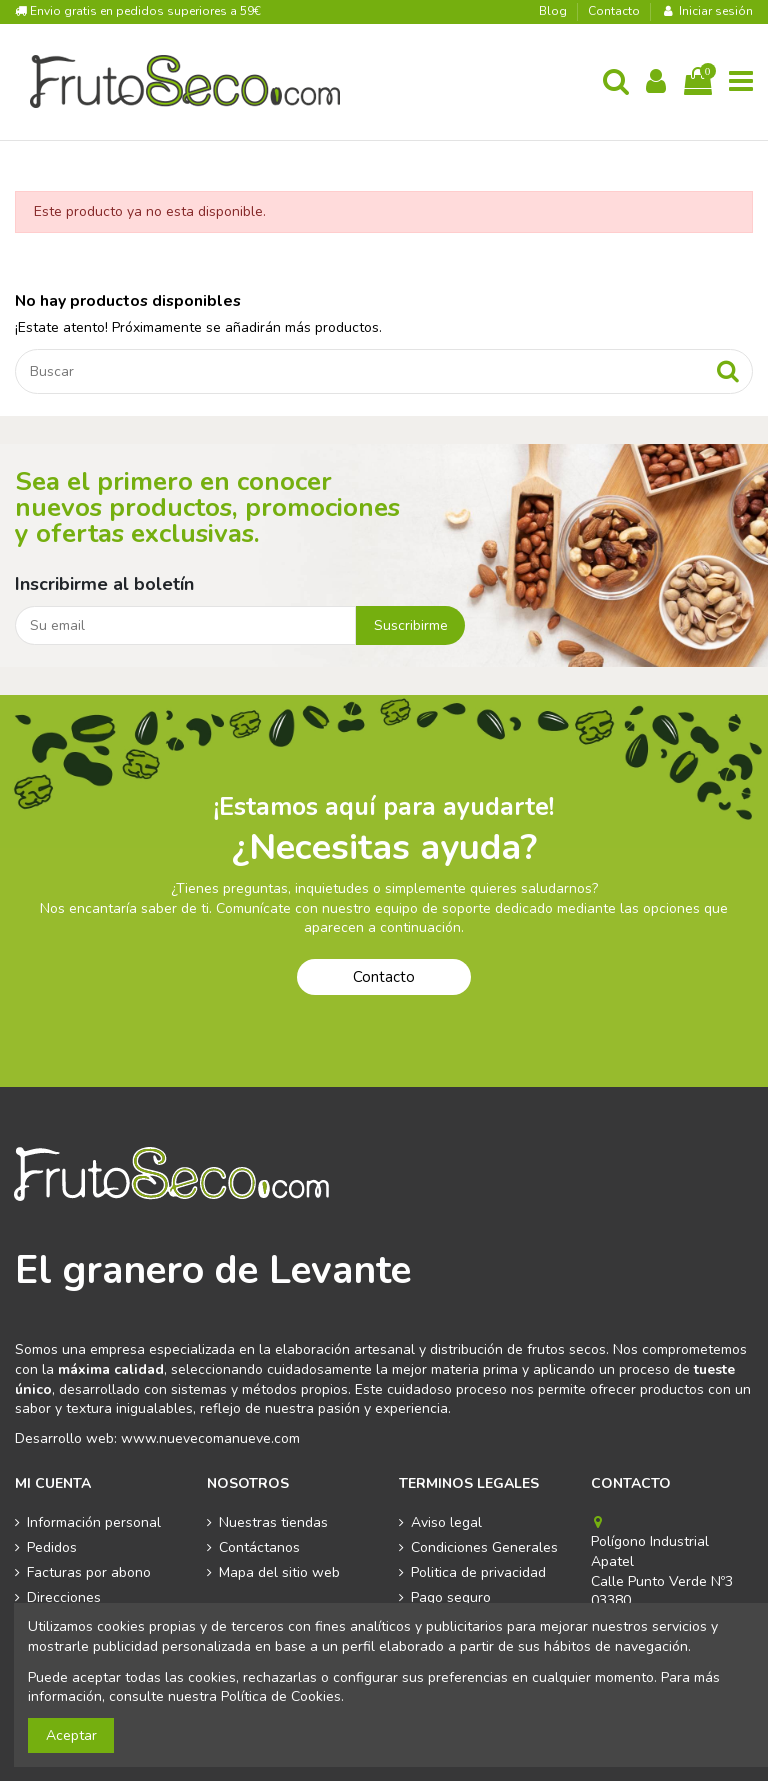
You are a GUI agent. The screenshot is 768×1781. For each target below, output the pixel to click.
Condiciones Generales (484, 1547)
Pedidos (52, 1547)
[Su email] (185, 626)
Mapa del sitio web (279, 1572)
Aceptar (71, 1735)
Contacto (614, 11)
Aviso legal (446, 1522)
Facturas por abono (89, 1572)
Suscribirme (411, 625)
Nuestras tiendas (273, 1522)
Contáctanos (259, 1547)
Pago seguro (451, 1597)
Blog (554, 11)
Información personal (94, 1522)
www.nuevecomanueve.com (210, 1438)
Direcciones (64, 1597)
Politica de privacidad (478, 1572)
